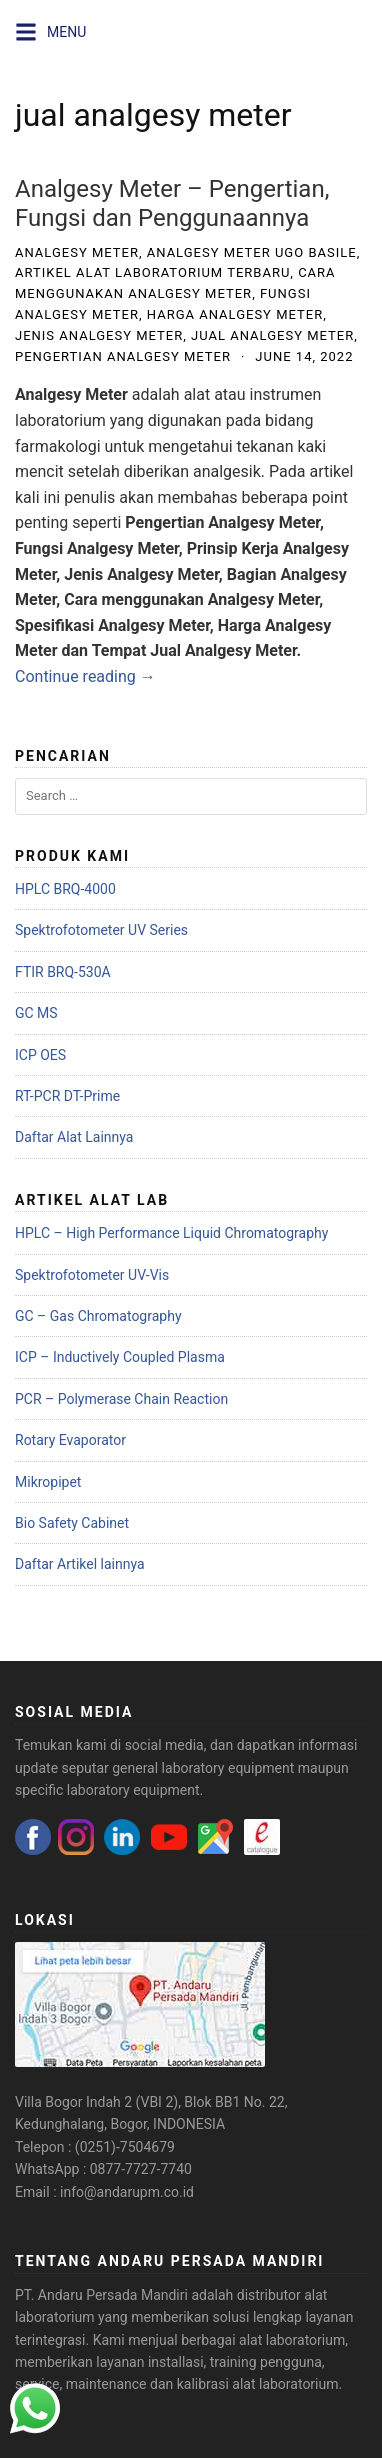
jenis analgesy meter (99, 335)
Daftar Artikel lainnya (80, 1564)
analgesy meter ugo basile (252, 252)
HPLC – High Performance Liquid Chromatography (171, 1233)
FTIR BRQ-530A (63, 972)
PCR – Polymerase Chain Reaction (121, 1399)
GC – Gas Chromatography (98, 1316)
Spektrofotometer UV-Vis (92, 1275)
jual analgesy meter (272, 335)
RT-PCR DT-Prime (67, 1096)
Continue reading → (85, 676)
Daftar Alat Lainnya (74, 1137)
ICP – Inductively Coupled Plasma (120, 1357)
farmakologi (58, 446)
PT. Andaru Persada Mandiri (101, 2295)
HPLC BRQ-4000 (65, 889)
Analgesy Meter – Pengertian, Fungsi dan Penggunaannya (172, 203)
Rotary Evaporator (70, 1440)
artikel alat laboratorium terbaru (152, 272)
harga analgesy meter (235, 314)
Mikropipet (48, 1482)
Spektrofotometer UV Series (101, 930)
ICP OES (40, 1055)
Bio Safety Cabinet (72, 1523)
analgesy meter (77, 252)
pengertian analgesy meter (123, 356)
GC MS (36, 1013)
